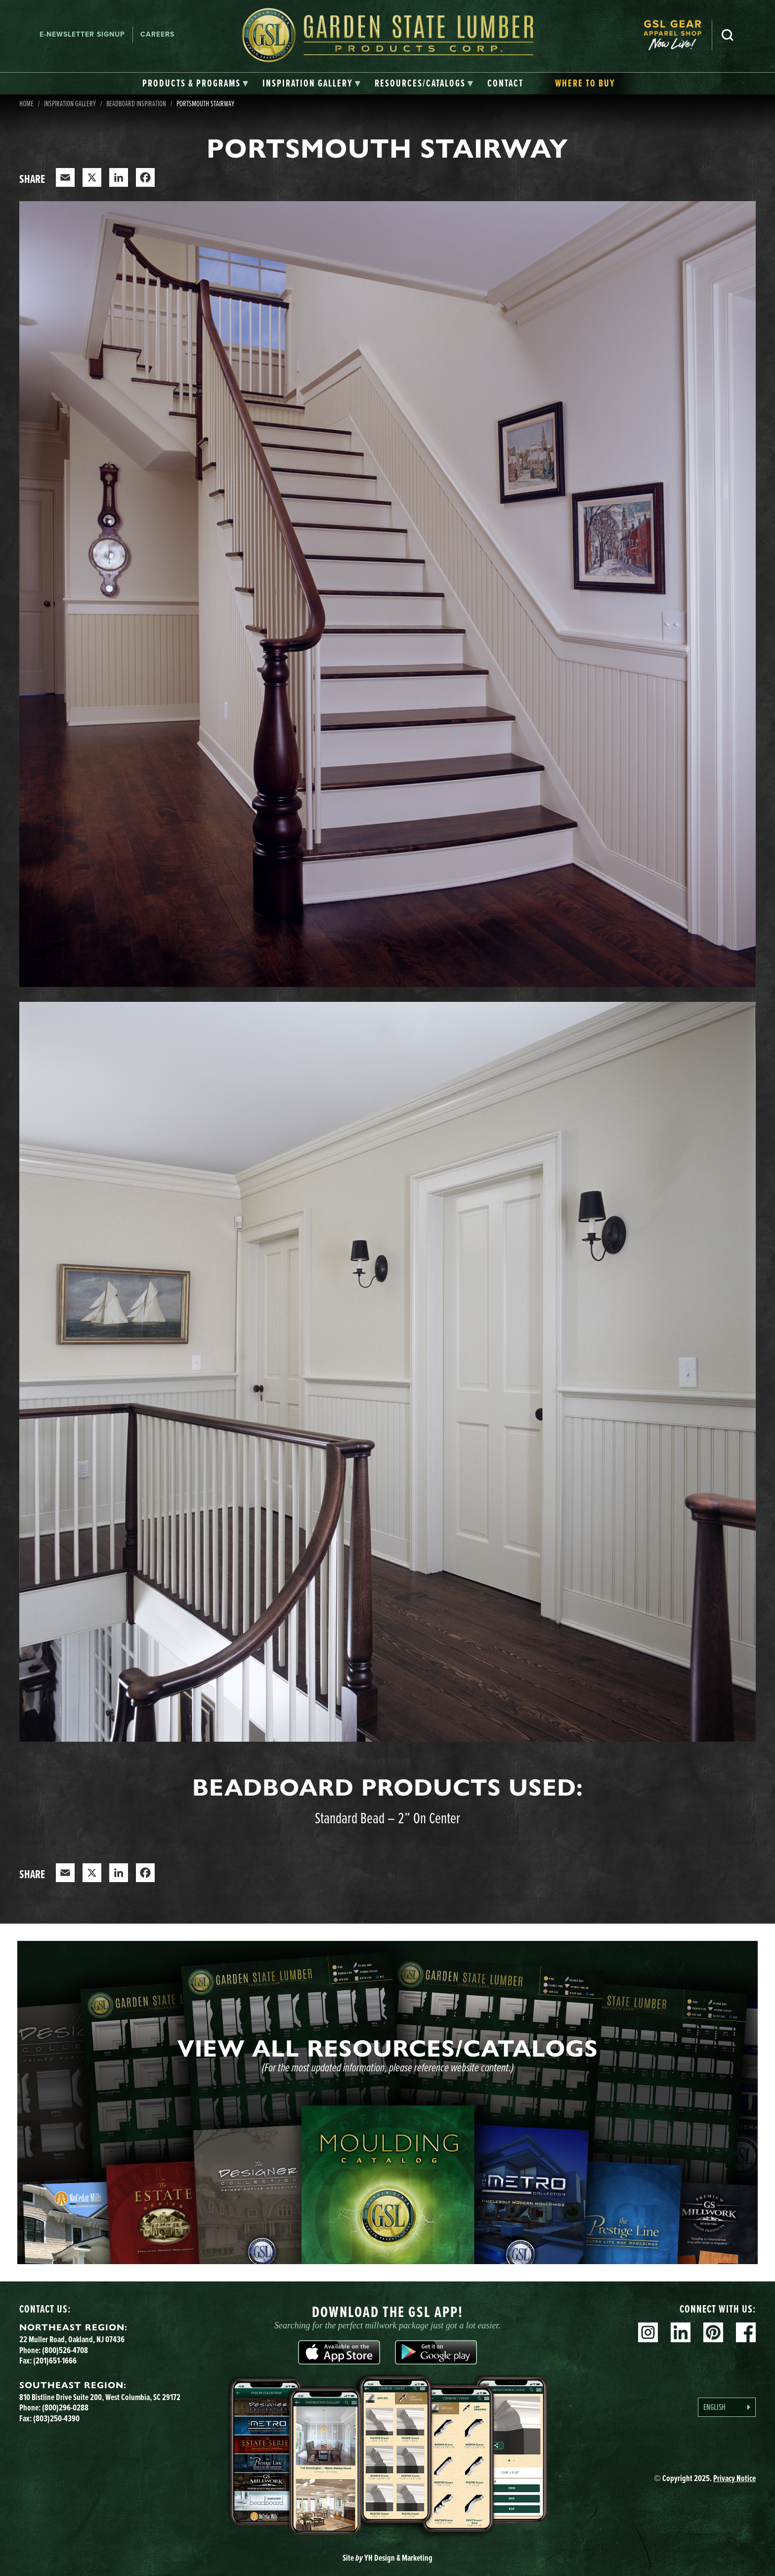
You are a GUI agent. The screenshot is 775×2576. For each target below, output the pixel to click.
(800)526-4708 (65, 2350)
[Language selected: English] (727, 2407)
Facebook (746, 2332)
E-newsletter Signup (82, 34)
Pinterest (713, 2332)
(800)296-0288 (65, 2407)
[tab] (195, 83)
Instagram (648, 2332)
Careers (157, 34)
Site (387, 2557)
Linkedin (680, 2332)
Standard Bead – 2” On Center (387, 1818)
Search (727, 35)
